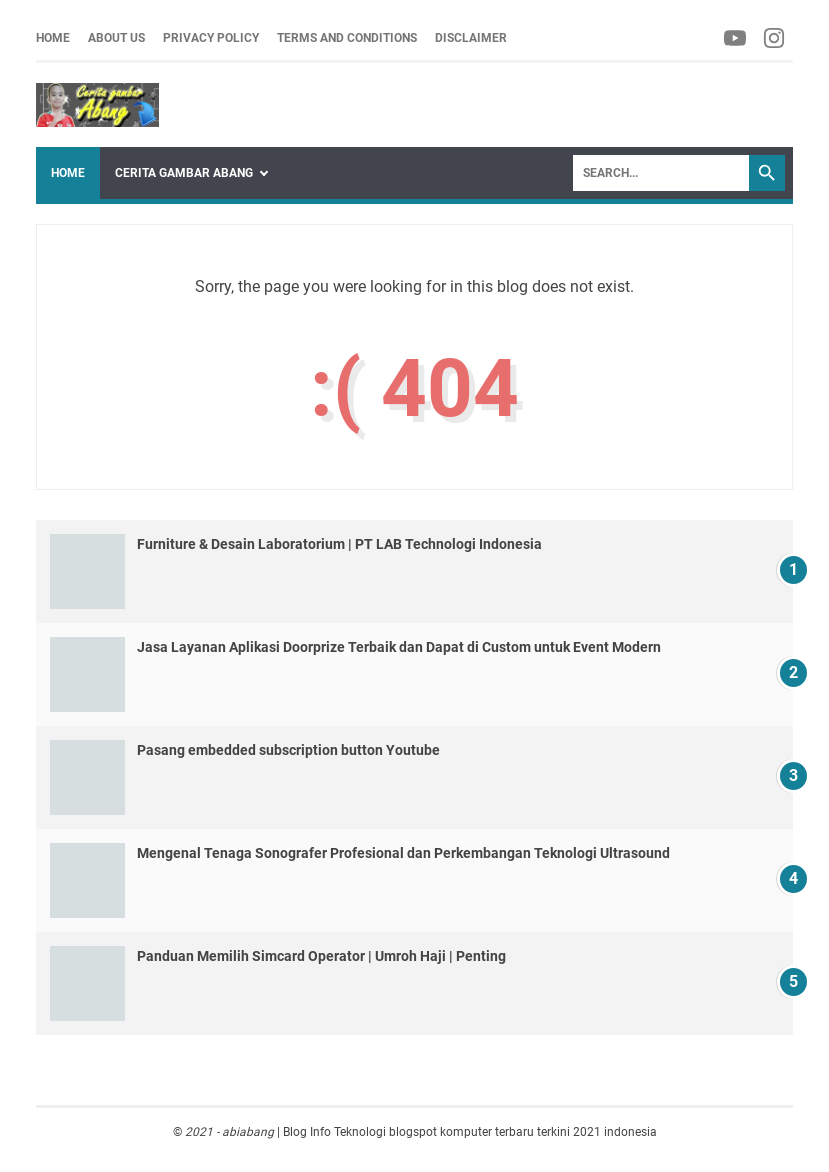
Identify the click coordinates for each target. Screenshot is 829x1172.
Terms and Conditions (347, 38)
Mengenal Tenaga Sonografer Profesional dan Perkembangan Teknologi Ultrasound (403, 853)
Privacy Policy (211, 38)
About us (116, 38)
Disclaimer (471, 38)
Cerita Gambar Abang (184, 173)
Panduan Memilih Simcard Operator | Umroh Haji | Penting (321, 956)
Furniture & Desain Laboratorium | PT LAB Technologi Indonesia (339, 544)
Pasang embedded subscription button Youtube (288, 750)
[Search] (661, 173)
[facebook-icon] (736, 38)
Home (53, 38)
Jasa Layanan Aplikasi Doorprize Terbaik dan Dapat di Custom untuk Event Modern (399, 647)
